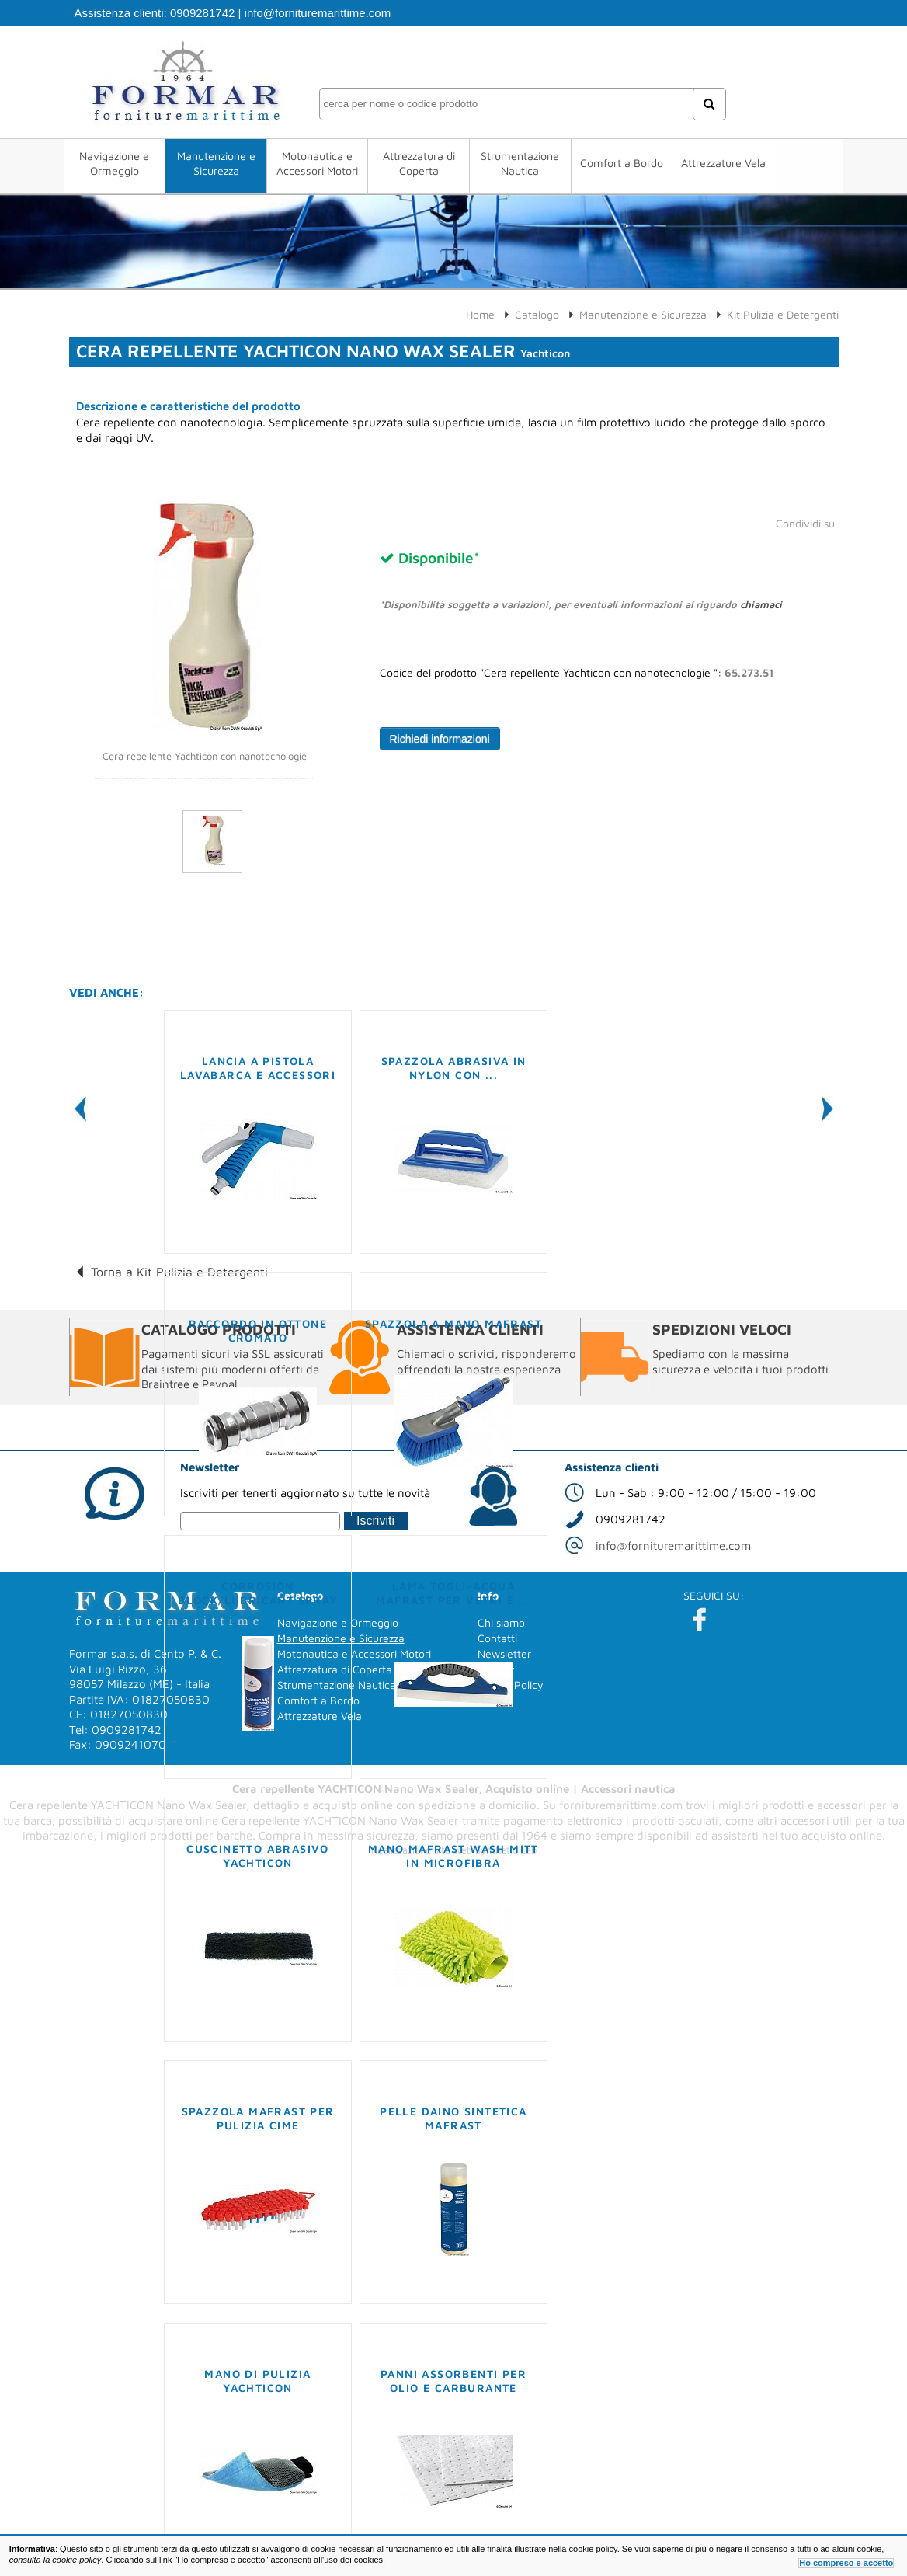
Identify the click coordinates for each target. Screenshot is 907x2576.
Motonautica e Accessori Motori (319, 163)
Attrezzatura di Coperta (419, 163)
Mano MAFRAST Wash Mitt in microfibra (453, 1855)
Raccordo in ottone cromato (258, 1330)
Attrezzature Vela (719, 162)
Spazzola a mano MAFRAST (453, 1323)
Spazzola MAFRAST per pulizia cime (258, 2118)
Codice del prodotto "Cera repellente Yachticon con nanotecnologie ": (577, 672)
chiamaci (761, 604)
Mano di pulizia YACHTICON (257, 2380)
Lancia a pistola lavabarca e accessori (257, 1067)
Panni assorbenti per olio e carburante (453, 2380)
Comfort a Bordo (619, 162)
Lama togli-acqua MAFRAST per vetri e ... (453, 1593)
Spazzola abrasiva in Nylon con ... (453, 1067)
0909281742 (202, 12)
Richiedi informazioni (440, 739)
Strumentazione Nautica (519, 163)
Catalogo (537, 314)
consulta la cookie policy (55, 2559)
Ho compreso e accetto (846, 2562)
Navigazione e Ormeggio (119, 163)
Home (480, 314)
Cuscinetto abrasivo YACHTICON (257, 1855)
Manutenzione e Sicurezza (219, 163)
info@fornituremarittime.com (318, 12)
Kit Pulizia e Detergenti (783, 314)
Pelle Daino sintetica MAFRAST (453, 2118)
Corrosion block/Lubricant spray (257, 1593)
